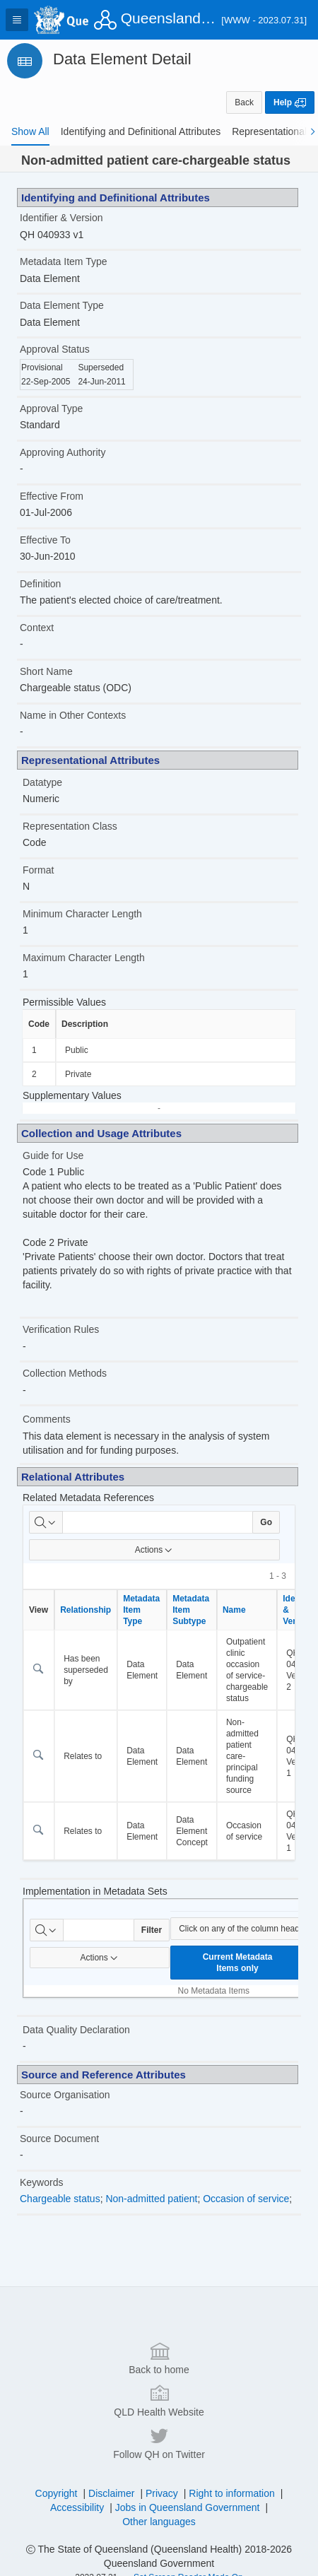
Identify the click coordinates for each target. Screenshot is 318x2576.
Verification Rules (61, 1329)
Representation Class (70, 826)
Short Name (46, 671)
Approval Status (55, 349)
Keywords (41, 2182)
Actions (154, 1549)
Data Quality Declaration (76, 2029)
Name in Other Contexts (73, 715)
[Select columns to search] (46, 1522)
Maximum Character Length (84, 957)
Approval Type (51, 408)
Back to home (159, 2470)
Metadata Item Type (63, 261)
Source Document (59, 2138)
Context (37, 627)
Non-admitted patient (151, 2198)
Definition (40, 583)
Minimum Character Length (82, 913)
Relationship (85, 1610)
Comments (47, 1419)
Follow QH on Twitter (159, 2555)
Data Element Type (62, 305)
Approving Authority (62, 452)
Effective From (51, 496)
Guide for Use (53, 1155)
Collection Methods (65, 1373)
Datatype (42, 782)
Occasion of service (246, 2198)
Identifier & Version (61, 217)
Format (38, 870)
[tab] (30, 131)
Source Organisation (65, 2094)
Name (234, 1610)
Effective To (45, 540)
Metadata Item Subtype (190, 1610)
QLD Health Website (159, 2513)
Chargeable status (60, 2198)
